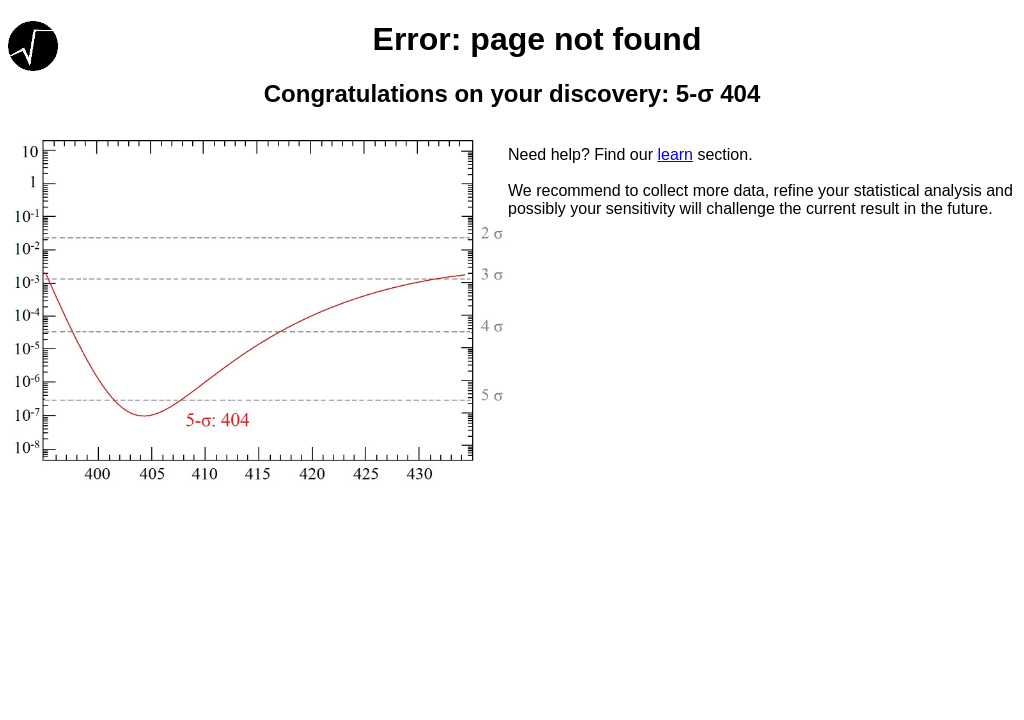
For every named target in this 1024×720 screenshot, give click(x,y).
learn (675, 154)
